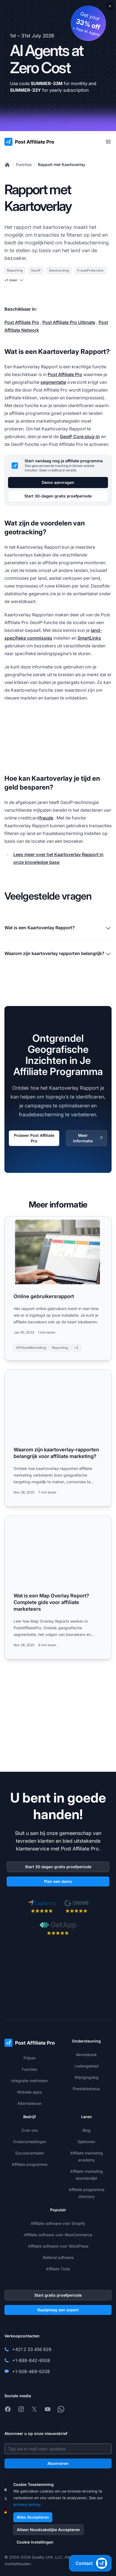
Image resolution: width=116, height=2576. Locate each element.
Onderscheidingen (29, 2141)
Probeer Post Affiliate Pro (34, 1138)
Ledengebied (86, 2066)
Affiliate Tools (58, 2268)
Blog (87, 2130)
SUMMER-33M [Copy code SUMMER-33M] (47, 83)
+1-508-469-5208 (31, 2371)
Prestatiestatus (86, 2088)
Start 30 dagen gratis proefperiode (58, 1866)
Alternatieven (29, 2103)
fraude (46, 818)
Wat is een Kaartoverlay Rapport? (58, 928)
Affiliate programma (29, 2164)
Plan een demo (58, 1881)
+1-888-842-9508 (31, 2360)
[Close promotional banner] (110, 6)
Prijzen (30, 2058)
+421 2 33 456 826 (31, 2349)
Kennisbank (86, 2054)
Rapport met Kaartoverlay (61, 164)
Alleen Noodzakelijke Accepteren (48, 2529)
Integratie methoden (29, 2080)
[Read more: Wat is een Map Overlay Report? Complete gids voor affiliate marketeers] (58, 1587)
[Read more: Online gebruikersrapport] (58, 1288)
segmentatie (53, 382)
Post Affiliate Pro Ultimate (68, 322)
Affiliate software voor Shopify (58, 2223)
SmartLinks (89, 638)
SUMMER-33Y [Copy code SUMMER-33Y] (25, 90)
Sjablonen (86, 2141)
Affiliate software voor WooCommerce (58, 2234)
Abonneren (58, 2463)
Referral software (58, 2257)
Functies (24, 164)
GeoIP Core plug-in (80, 436)
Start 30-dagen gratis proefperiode (58, 496)
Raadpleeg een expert (58, 2309)
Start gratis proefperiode (58, 2295)
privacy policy (26, 2504)
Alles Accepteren (33, 2517)
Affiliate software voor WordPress (58, 2246)
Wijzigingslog (86, 2077)
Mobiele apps (29, 2092)
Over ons (29, 2130)
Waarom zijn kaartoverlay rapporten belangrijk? (58, 954)
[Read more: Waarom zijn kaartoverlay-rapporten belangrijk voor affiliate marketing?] (58, 1438)
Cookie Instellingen (35, 2542)
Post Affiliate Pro (21, 322)
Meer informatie (88, 1138)
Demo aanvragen (58, 482)
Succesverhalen (29, 2153)
